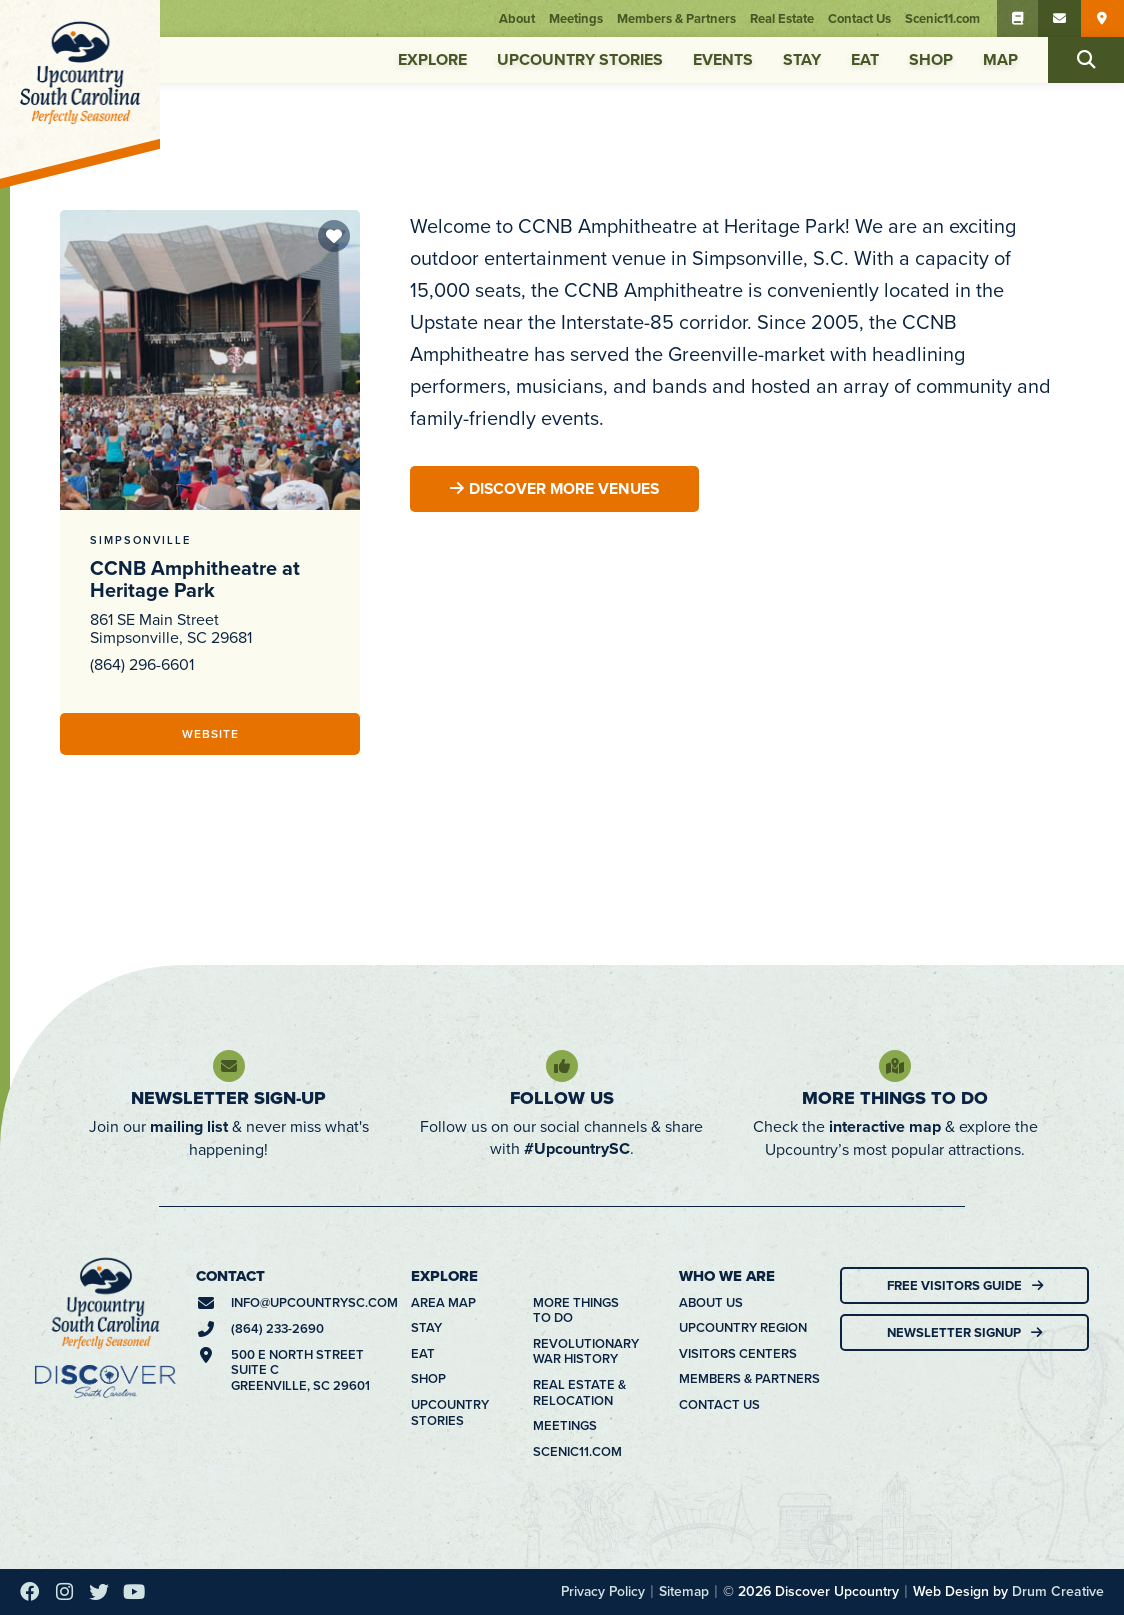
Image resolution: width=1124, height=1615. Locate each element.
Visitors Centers (738, 1354)
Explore (432, 59)
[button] (1086, 60)
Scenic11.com (944, 18)
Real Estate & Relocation (579, 1392)
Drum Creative (1058, 1591)
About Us (711, 1303)
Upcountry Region (743, 1328)
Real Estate (784, 18)
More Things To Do (895, 1098)
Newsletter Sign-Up (228, 1098)
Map (1000, 59)
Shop (931, 59)
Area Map (443, 1303)
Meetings (578, 18)
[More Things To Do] (895, 1066)
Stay (802, 59)
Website (210, 733)
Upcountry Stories (580, 59)
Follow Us (562, 1098)
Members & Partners (678, 18)
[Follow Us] (562, 1066)
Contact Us (861, 18)
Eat (865, 59)
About (519, 18)
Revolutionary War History (586, 1351)
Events (723, 59)
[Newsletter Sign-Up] (229, 1066)
